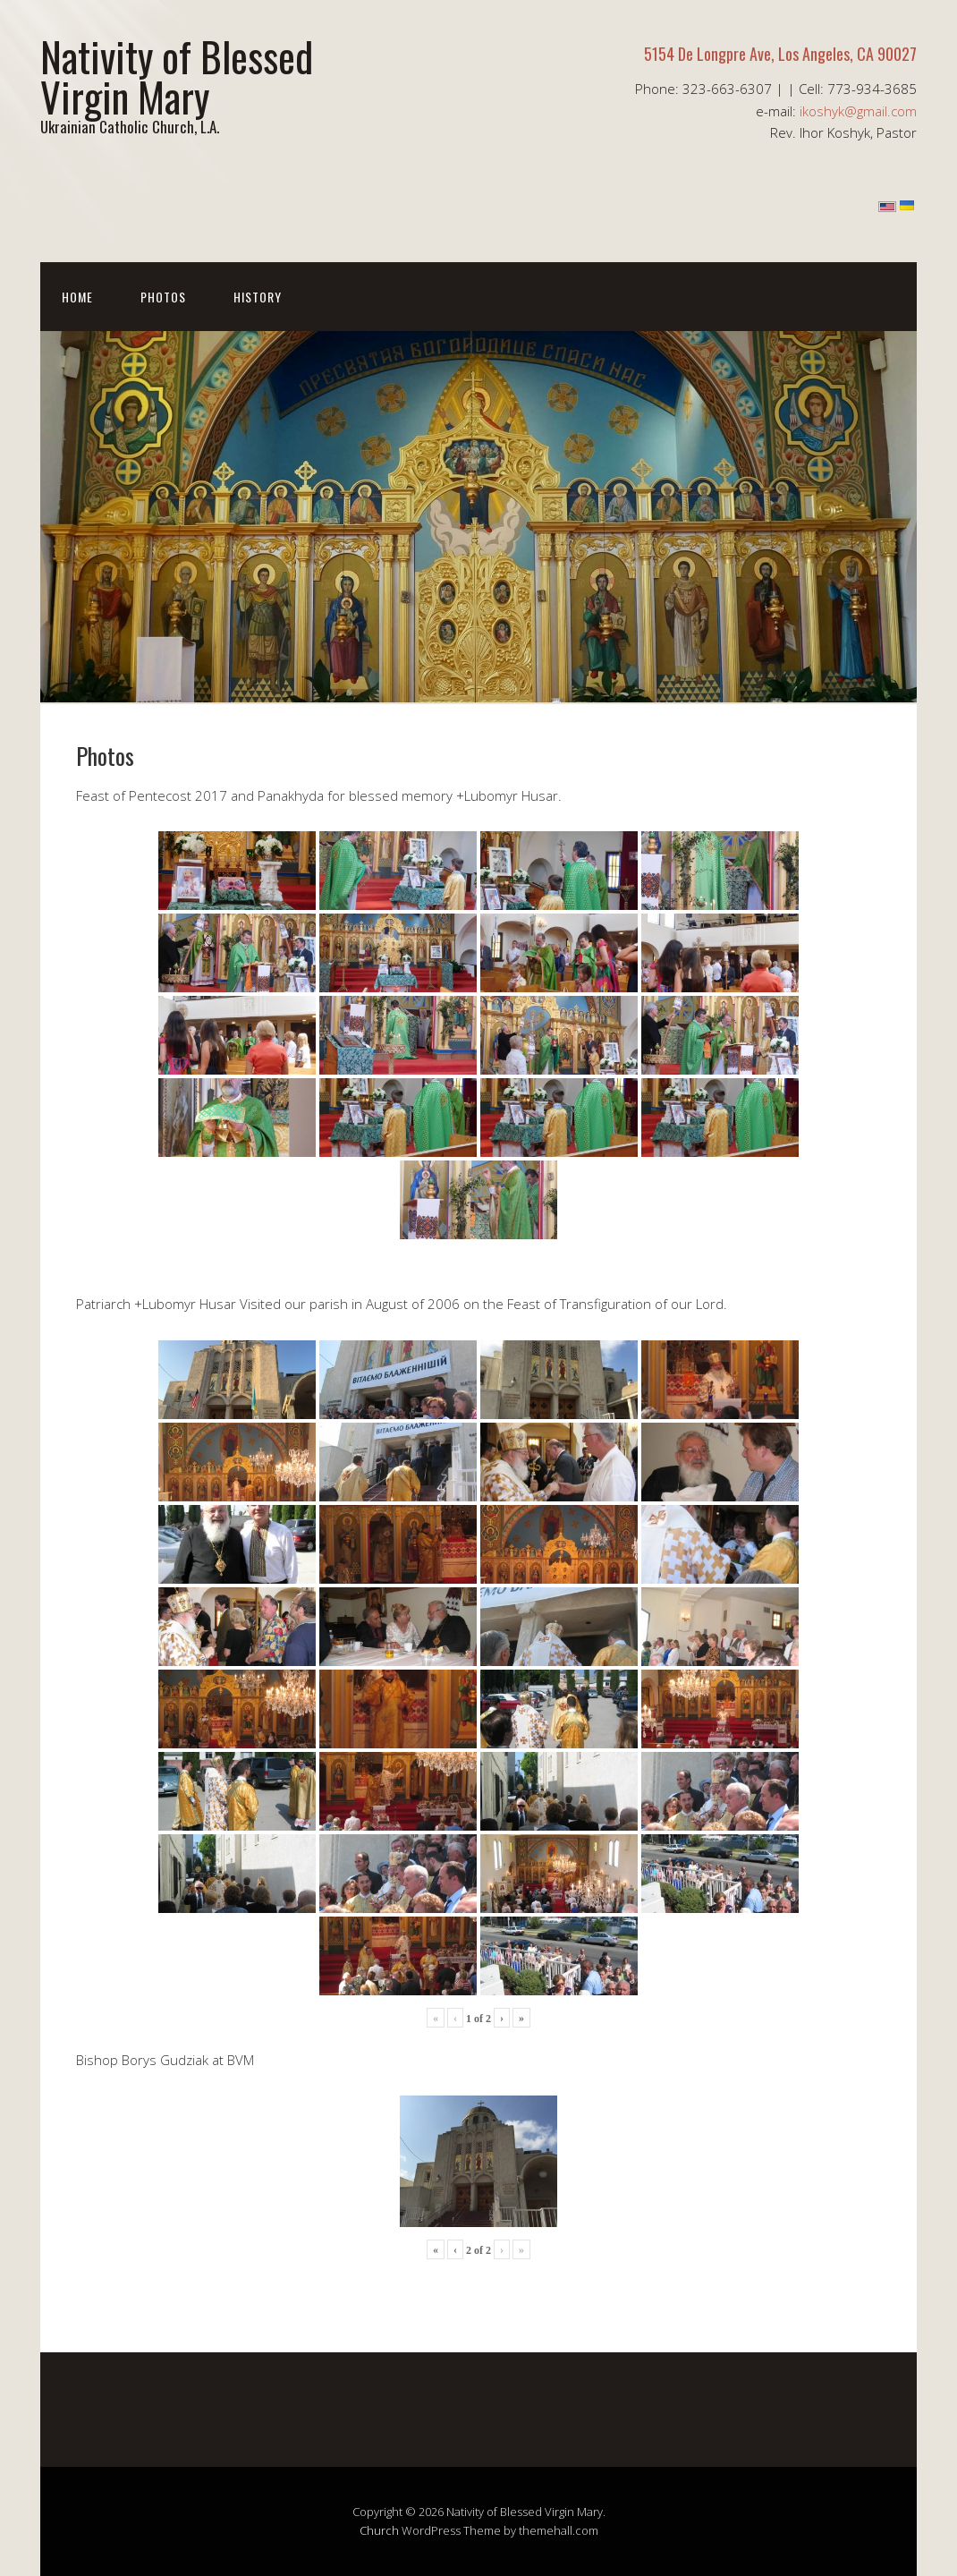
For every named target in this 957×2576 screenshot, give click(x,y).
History (257, 296)
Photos (163, 296)
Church (379, 2530)
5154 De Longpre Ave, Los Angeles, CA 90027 (780, 53)
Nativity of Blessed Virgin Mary (176, 76)
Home (77, 296)
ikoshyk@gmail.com (858, 111)
